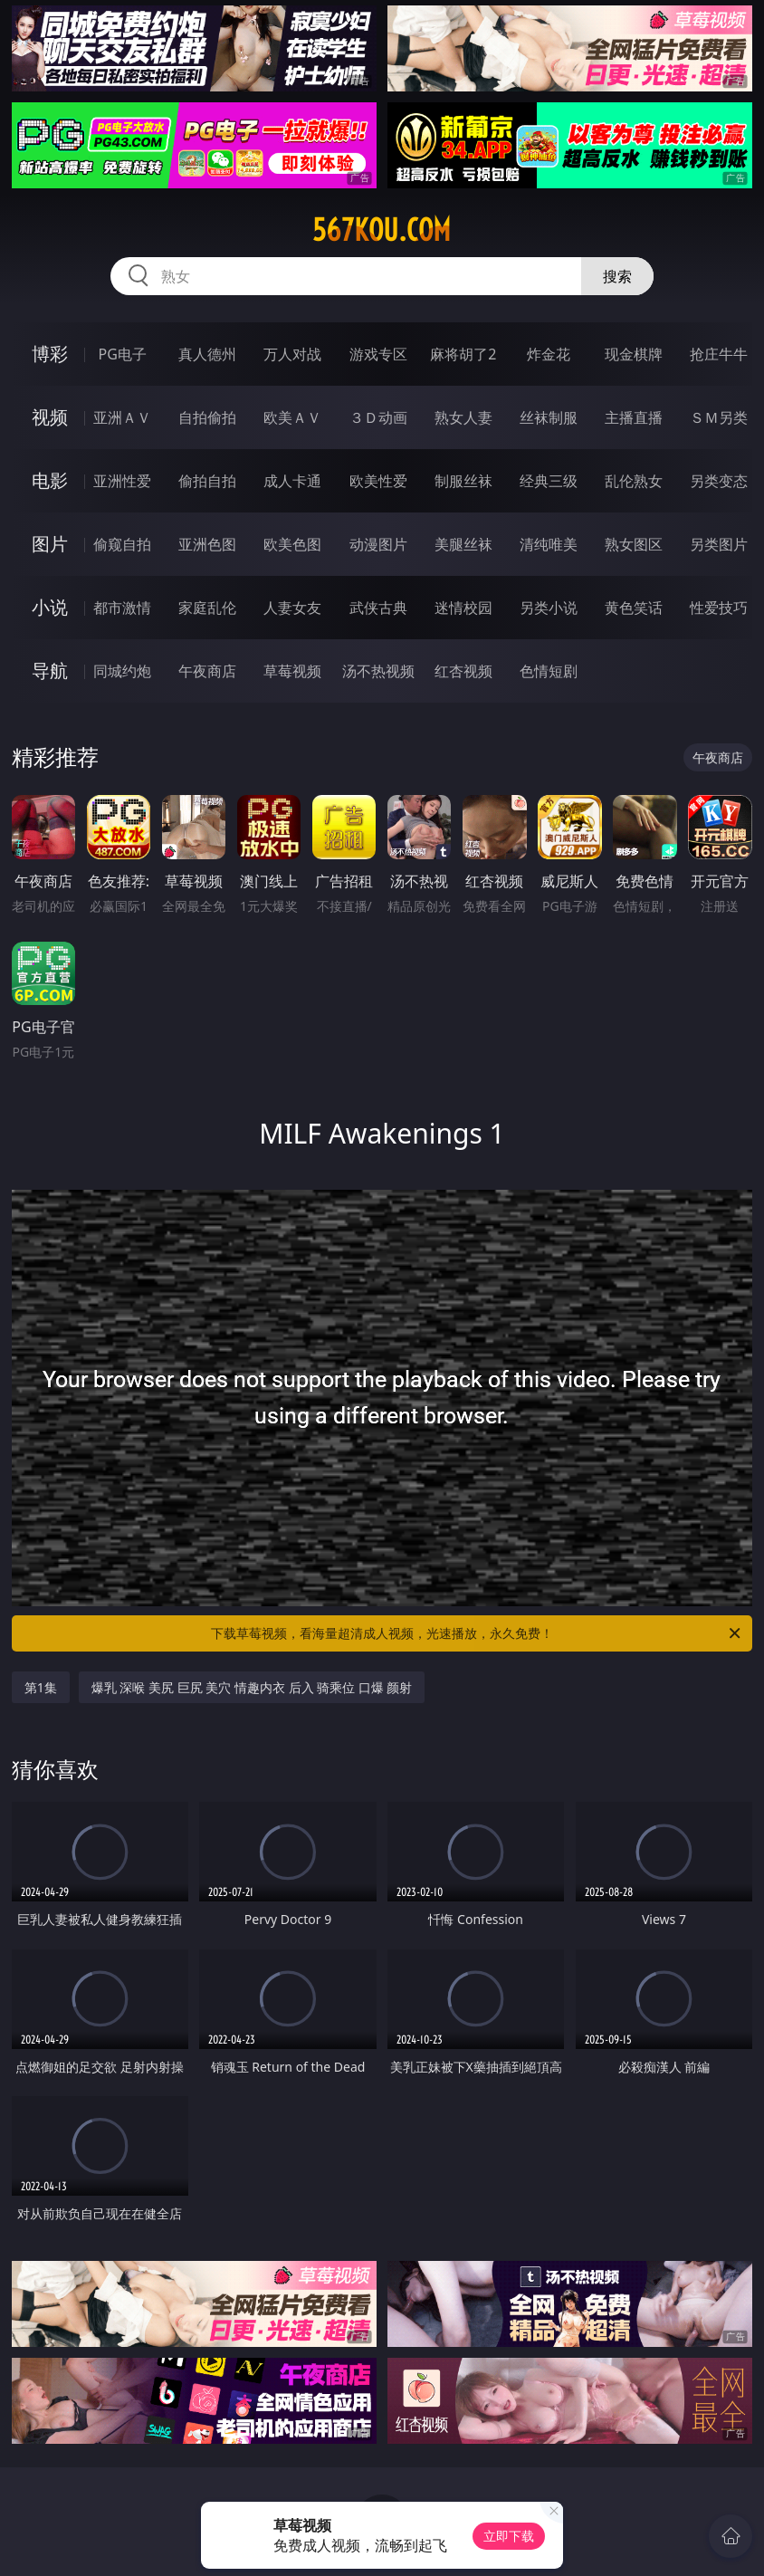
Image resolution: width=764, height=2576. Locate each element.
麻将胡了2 (463, 354)
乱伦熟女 (634, 481)
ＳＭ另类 (719, 417)
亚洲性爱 (122, 481)
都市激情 (122, 608)
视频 (50, 417)
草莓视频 (292, 671)
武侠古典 (378, 608)
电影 (50, 480)
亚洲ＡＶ (122, 417)
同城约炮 (122, 671)
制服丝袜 (463, 481)
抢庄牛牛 (719, 354)
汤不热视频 (378, 671)
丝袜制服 (549, 417)
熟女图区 (634, 544)
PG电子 (123, 354)
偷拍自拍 (207, 481)
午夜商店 (207, 671)
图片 (50, 543)
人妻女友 (292, 608)
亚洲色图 (207, 544)
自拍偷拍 (207, 417)
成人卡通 (292, 481)
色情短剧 (549, 671)
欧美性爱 (378, 481)
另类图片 (719, 544)
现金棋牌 (634, 354)
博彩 (50, 353)
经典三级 (549, 481)
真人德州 (207, 354)
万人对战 (292, 354)
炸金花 (548, 354)
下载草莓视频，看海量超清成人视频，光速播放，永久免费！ (477, 1633)
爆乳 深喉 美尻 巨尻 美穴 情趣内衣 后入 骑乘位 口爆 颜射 (252, 1687)
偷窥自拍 (122, 544)
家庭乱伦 (207, 608)
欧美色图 (292, 544)
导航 (50, 670)
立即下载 (508, 2535)
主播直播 (634, 417)
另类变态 (719, 481)
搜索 (617, 276)
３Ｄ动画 (378, 417)
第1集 (40, 1687)
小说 (50, 607)
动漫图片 (378, 544)
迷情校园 (463, 608)
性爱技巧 (719, 608)
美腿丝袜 (463, 544)
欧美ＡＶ (292, 417)
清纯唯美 (549, 544)
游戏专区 (378, 354)
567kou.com (381, 230)
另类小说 (549, 608)
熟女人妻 (463, 417)
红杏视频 (463, 671)
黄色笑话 (634, 608)
